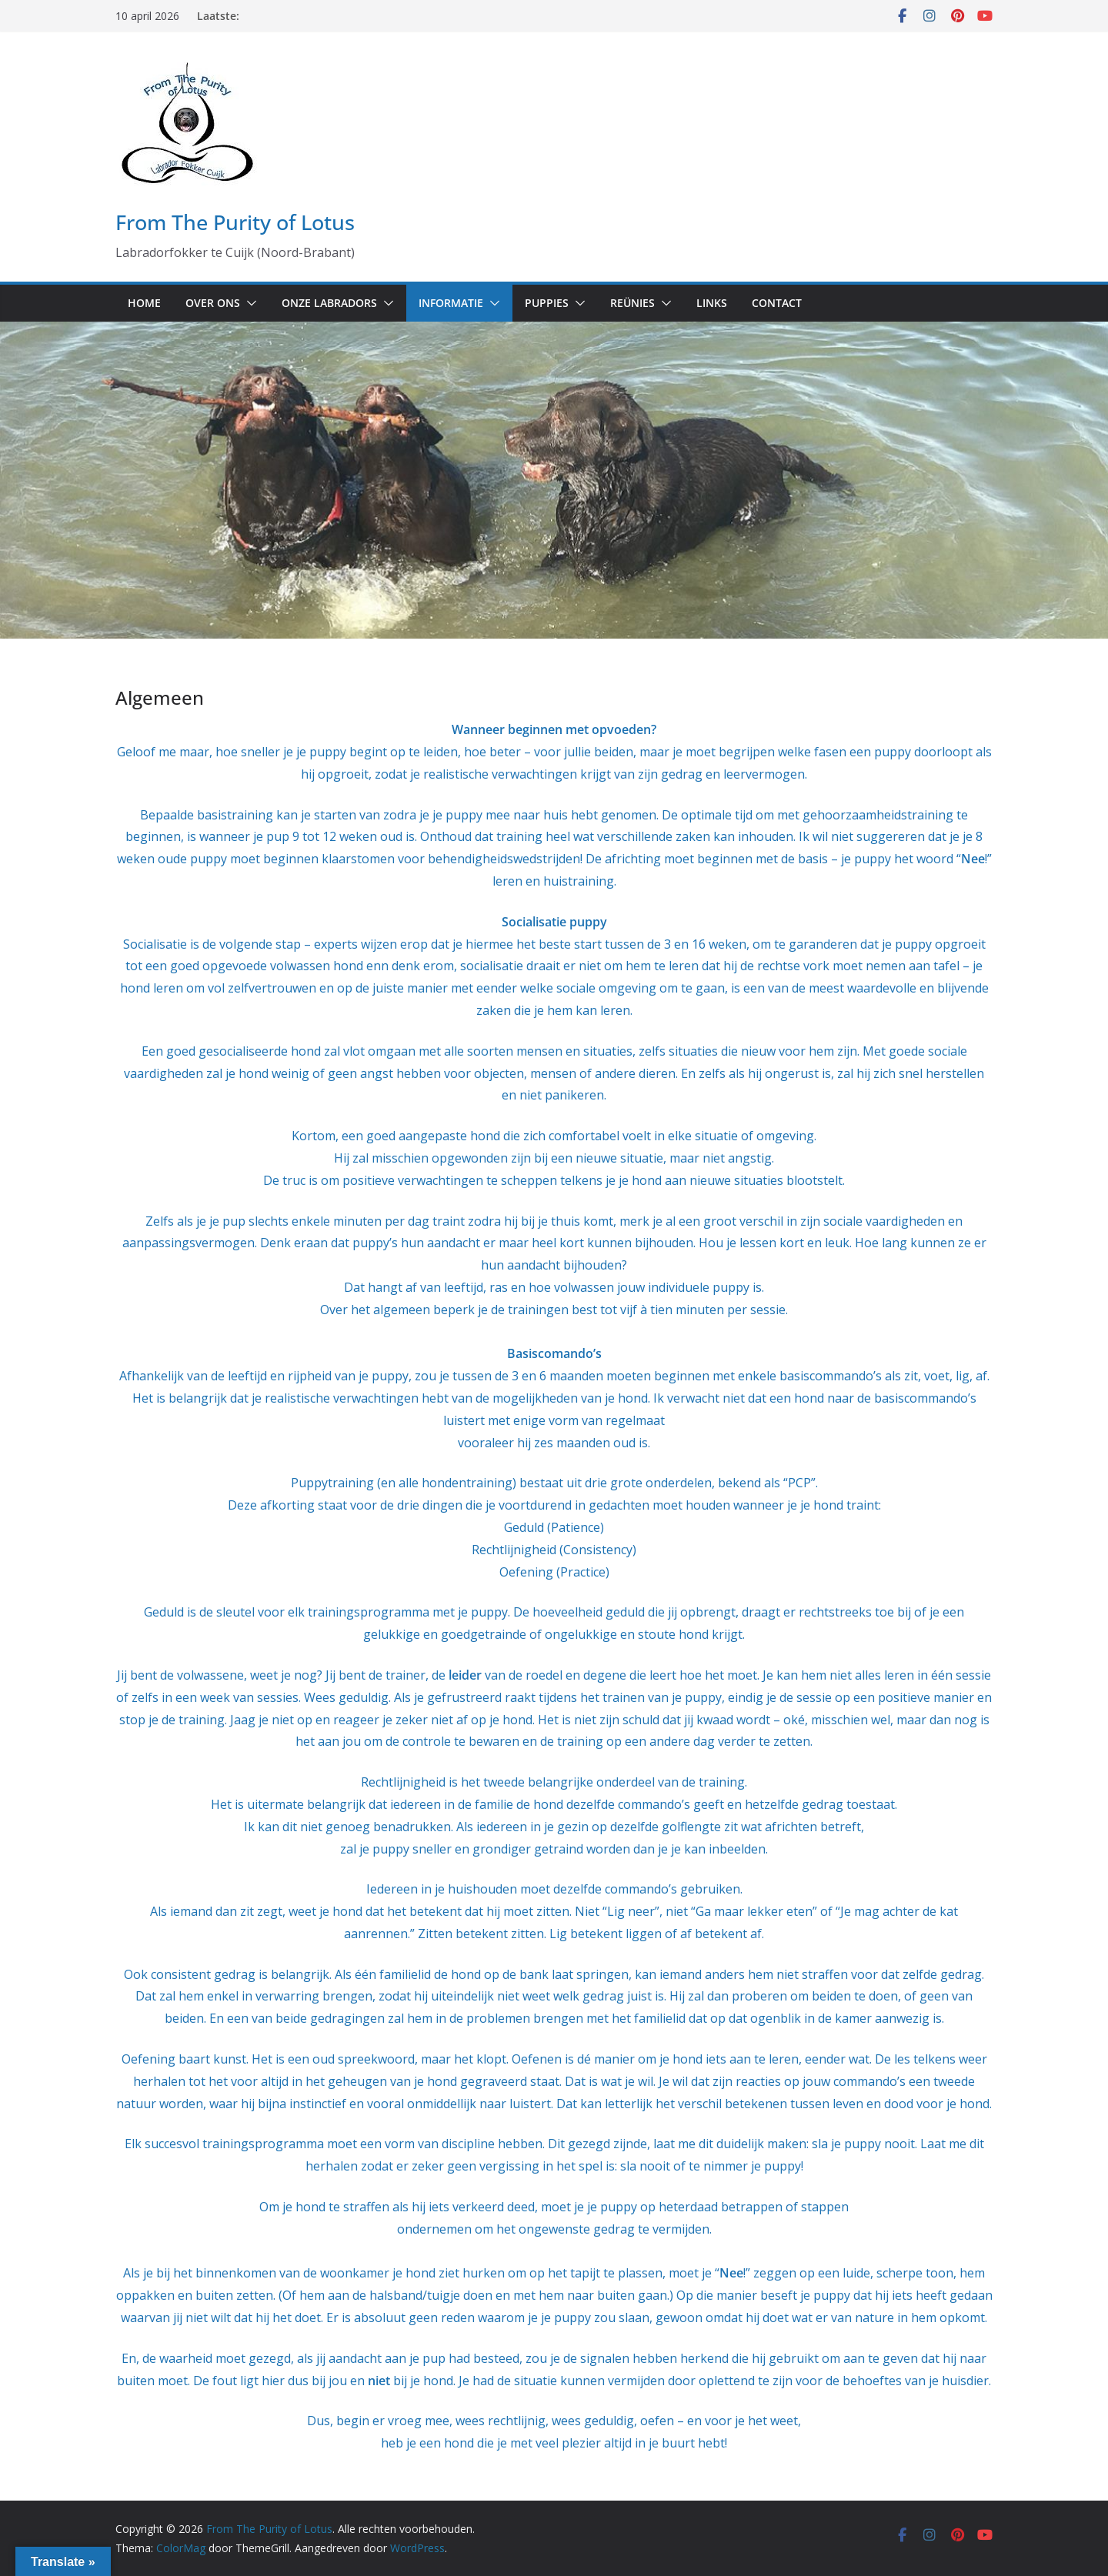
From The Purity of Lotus (235, 222)
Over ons (212, 302)
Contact (777, 302)
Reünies (632, 302)
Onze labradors (329, 302)
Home (144, 302)
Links (711, 302)
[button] (248, 303)
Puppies (547, 302)
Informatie (451, 302)
